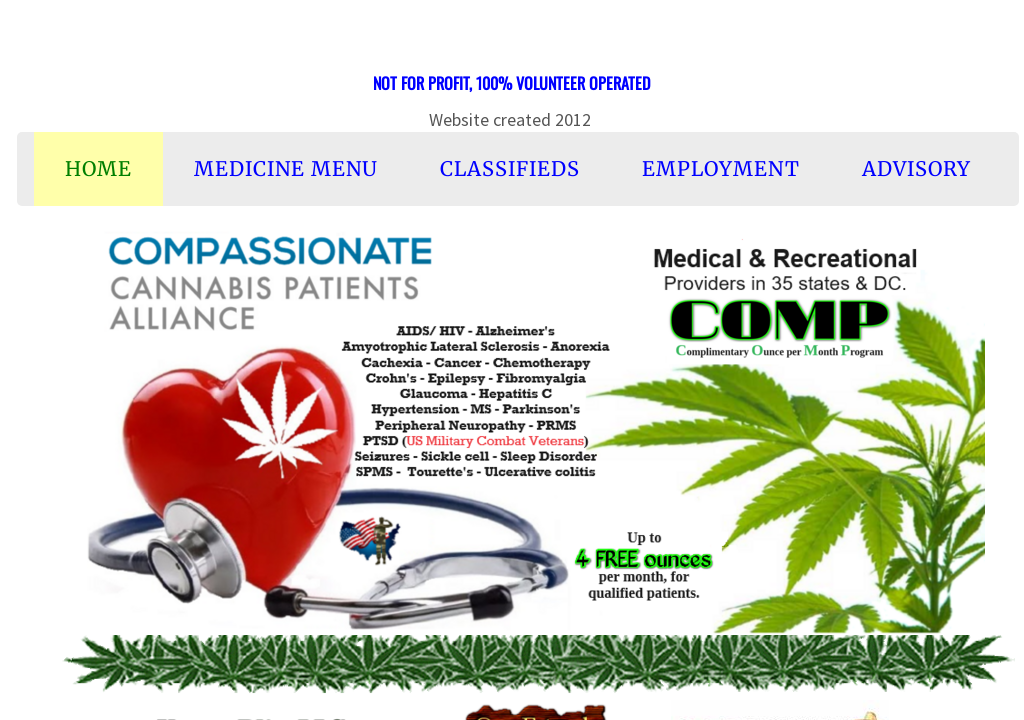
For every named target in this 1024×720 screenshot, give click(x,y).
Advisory (916, 168)
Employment (721, 168)
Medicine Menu (286, 168)
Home (98, 168)
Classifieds (510, 168)
